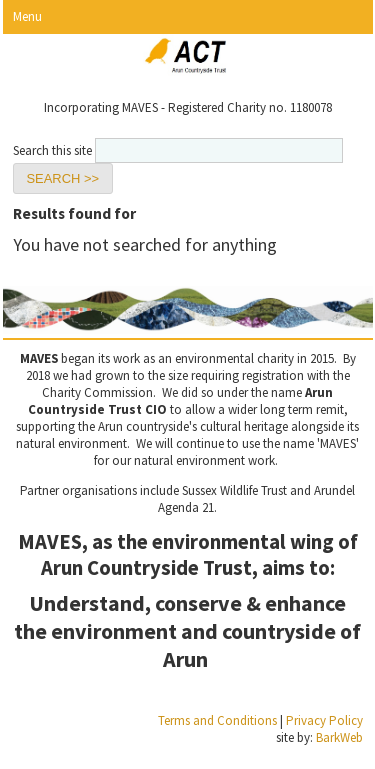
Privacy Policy (324, 720)
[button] (63, 178)
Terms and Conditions (217, 720)
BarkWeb (339, 737)
